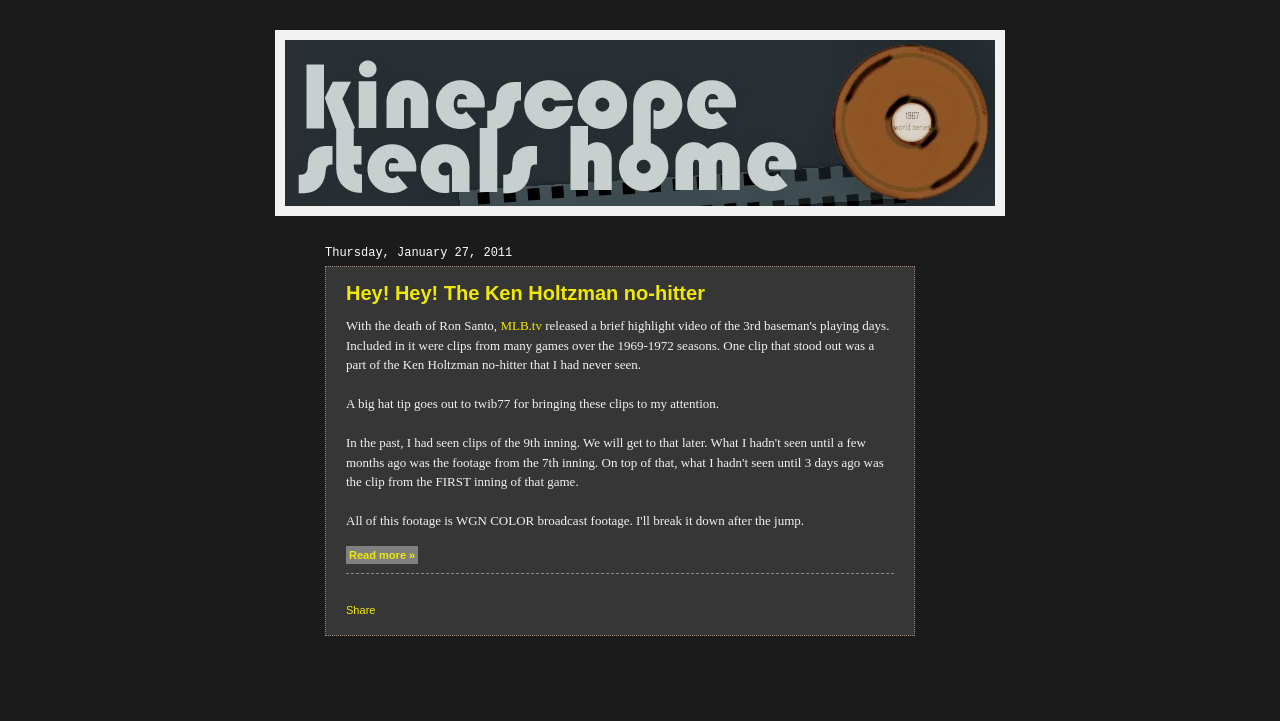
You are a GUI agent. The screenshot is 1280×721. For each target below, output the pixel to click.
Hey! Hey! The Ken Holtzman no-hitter (525, 293)
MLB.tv (521, 325)
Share (360, 610)
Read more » (382, 555)
